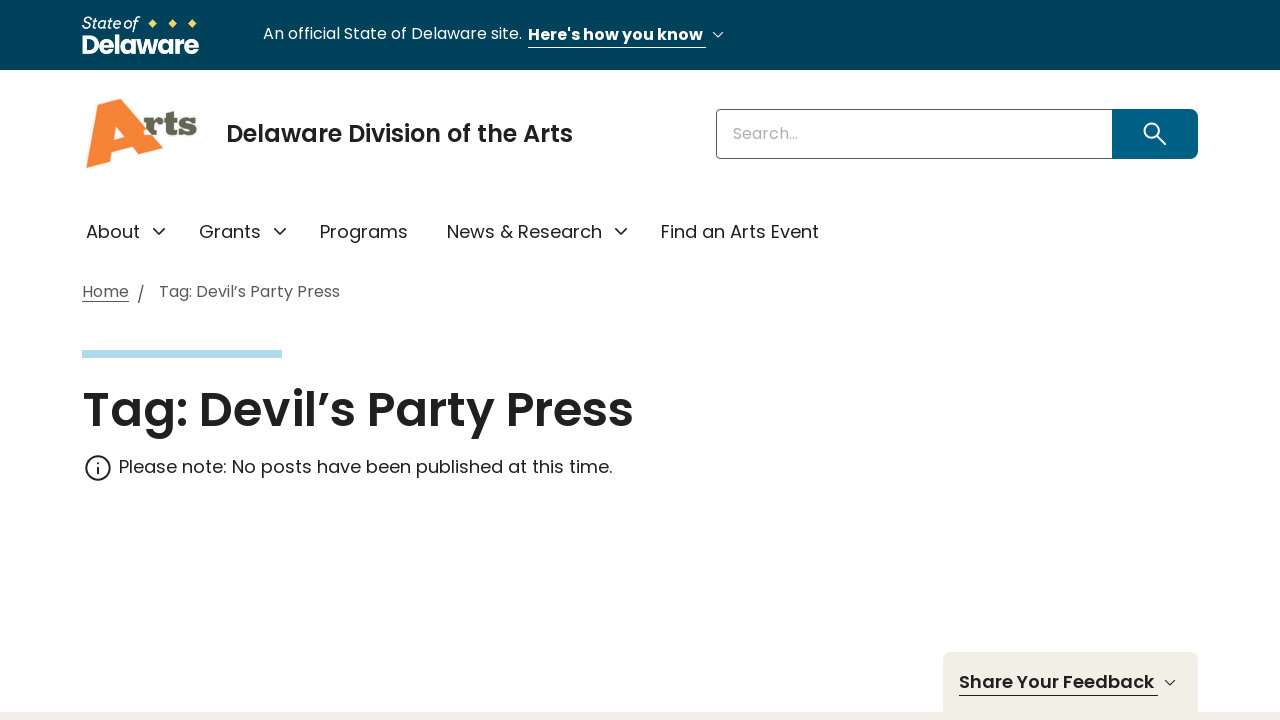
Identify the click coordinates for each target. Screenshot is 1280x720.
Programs (364, 231)
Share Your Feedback (1070, 682)
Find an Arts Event (740, 231)
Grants (230, 231)
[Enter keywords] (914, 134)
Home (105, 292)
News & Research (524, 231)
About (113, 231)
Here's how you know (629, 35)
